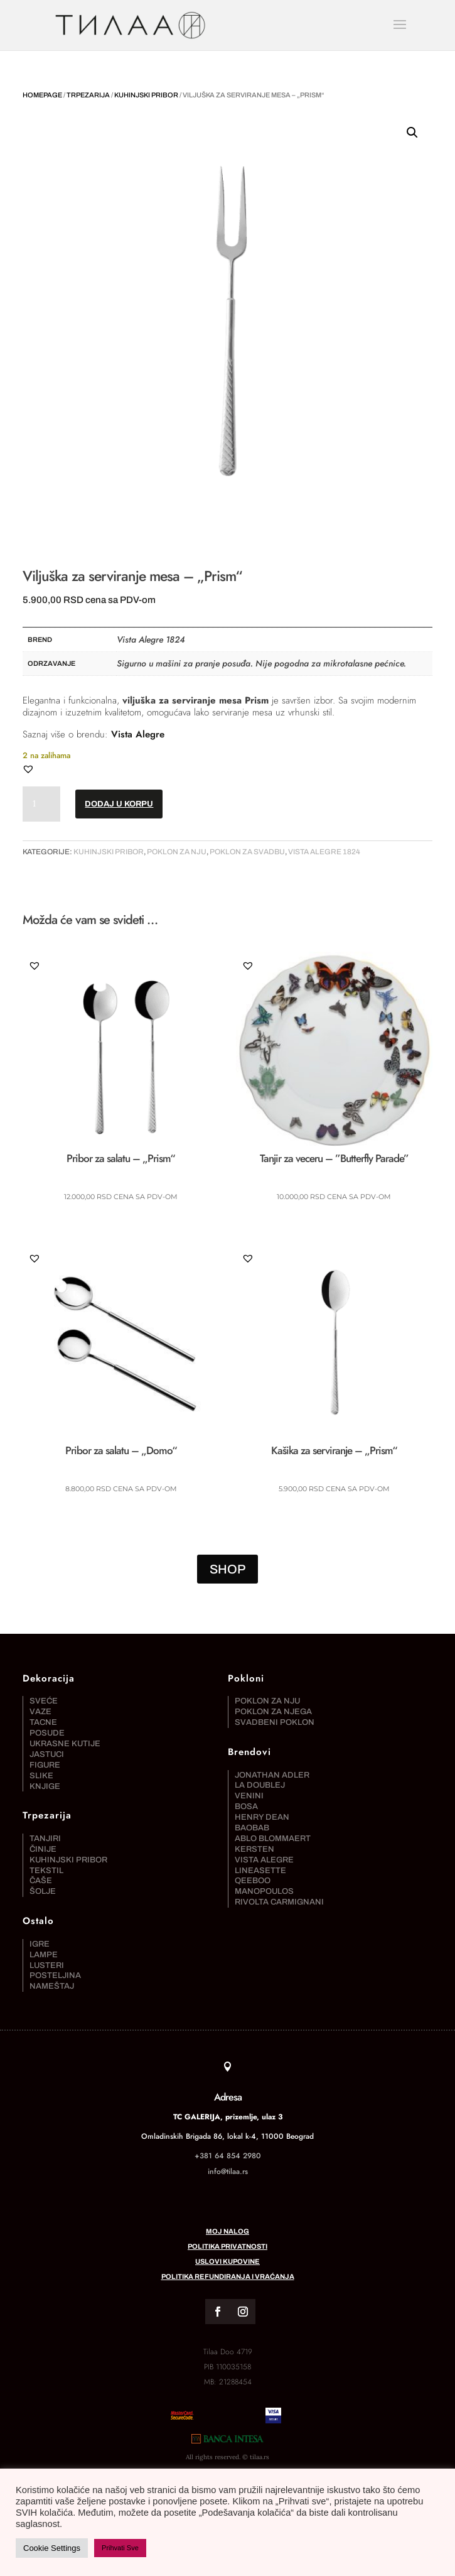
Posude (47, 1716)
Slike (41, 1758)
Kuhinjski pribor (146, 95)
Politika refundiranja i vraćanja (227, 2343)
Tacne (43, 1706)
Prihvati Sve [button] (120, 2548)
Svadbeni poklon (274, 1706)
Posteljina (55, 1959)
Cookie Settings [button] (51, 2548)
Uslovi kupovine (227, 2328)
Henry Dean (262, 1800)
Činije (42, 1832)
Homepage (42, 95)
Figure (44, 1748)
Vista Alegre (137, 734)
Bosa (246, 1790)
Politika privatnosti (227, 2313)
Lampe (43, 1937)
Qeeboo (252, 1864)
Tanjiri (45, 1822)
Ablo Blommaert (273, 1822)
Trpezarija (88, 95)
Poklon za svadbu (247, 851)
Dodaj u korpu (119, 804)
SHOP (227, 1553)
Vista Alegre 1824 (324, 851)
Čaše (40, 1864)
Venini (249, 1779)
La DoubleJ (260, 1768)
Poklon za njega (273, 1695)
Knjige (44, 1769)
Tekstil (46, 1853)
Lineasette (260, 1853)
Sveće (43, 1684)
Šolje (42, 1875)
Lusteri (46, 1948)
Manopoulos (264, 1875)
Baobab (252, 1811)
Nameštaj (51, 1969)
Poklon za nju (176, 851)
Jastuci (46, 1737)
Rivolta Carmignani (279, 1885)
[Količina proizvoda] (41, 804)
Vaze (40, 1695)
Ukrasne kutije (64, 1727)
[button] (412, 132)
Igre (39, 1927)
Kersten (254, 1832)
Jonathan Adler (272, 1758)
